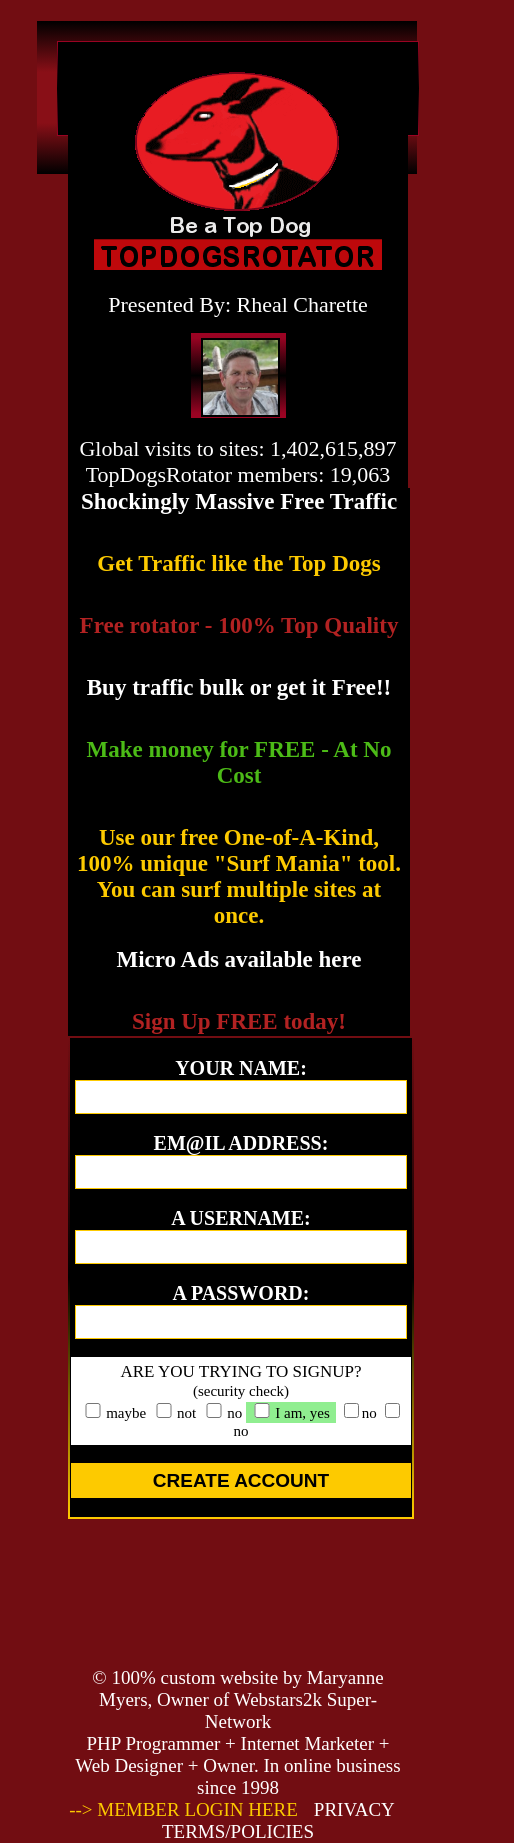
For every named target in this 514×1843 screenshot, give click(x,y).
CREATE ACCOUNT (241, 1480)
